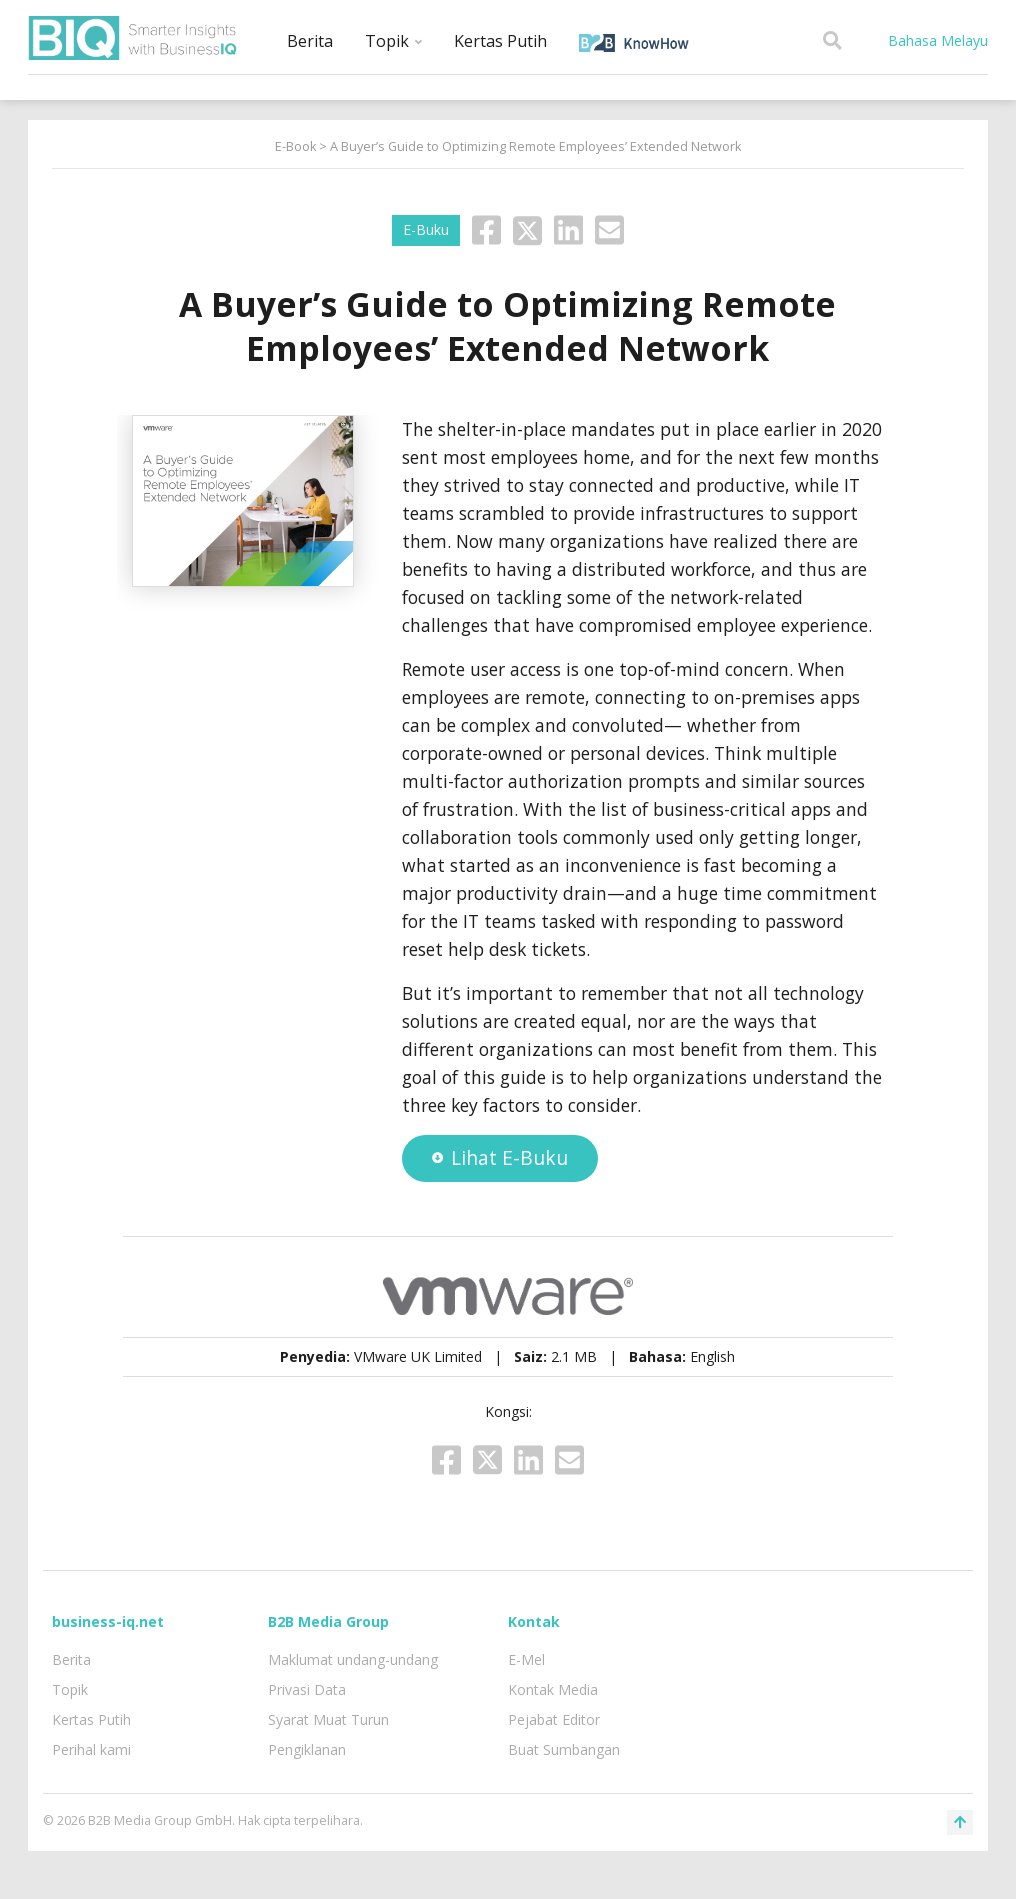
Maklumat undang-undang (353, 1659)
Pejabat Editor (554, 1719)
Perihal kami (91, 1749)
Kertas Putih (500, 41)
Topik (393, 41)
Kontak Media (553, 1689)
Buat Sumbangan (564, 1749)
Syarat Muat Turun (328, 1719)
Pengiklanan (307, 1749)
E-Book (295, 146)
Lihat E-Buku (500, 1157)
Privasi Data (307, 1689)
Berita (310, 41)
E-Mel (526, 1659)
